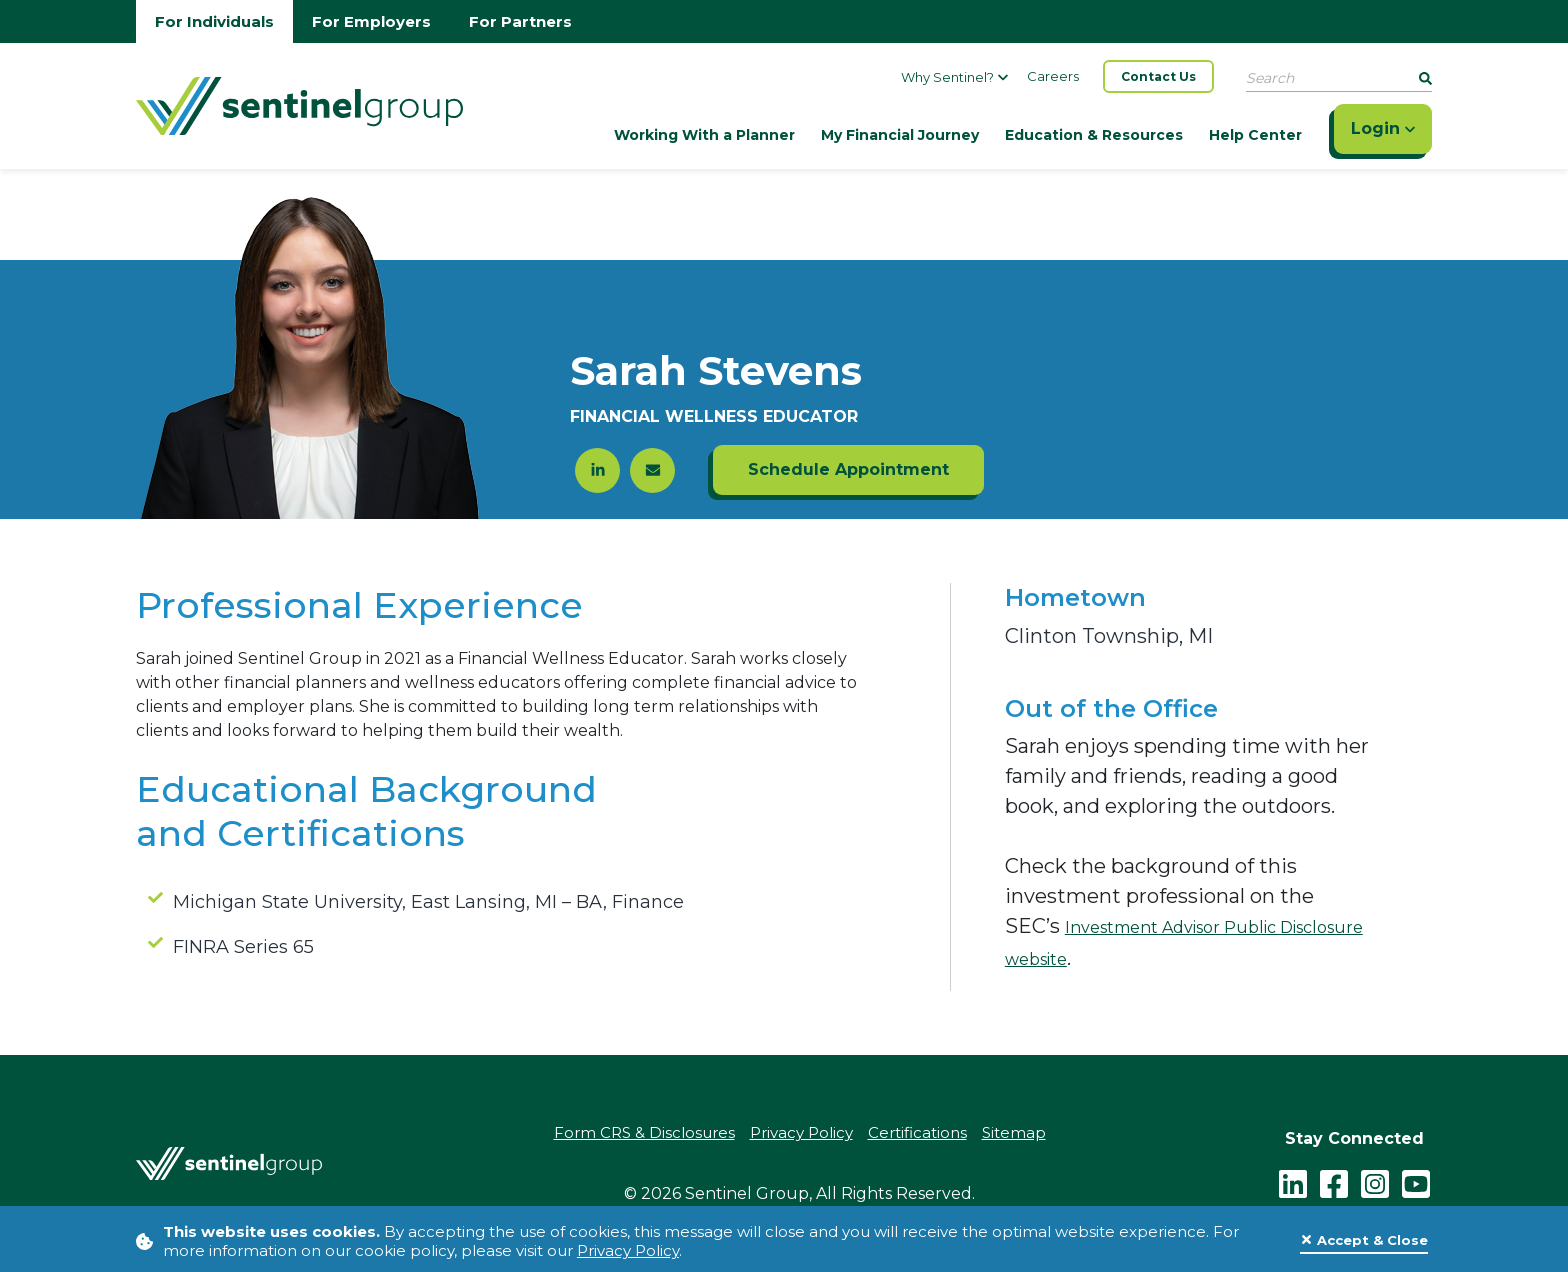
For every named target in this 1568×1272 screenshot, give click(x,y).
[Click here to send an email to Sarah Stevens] (652, 470)
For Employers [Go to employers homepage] (371, 21)
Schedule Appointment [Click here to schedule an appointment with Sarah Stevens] (848, 469)
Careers (1053, 76)
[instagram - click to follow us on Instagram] (1375, 1182)
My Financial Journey (900, 135)
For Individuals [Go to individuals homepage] (214, 21)
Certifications (917, 1132)
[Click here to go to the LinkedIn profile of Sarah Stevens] (597, 470)
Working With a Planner (704, 135)
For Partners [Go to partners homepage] (520, 21)
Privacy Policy (628, 1250)
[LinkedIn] (1293, 1182)
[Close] (1364, 1241)
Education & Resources (1094, 135)
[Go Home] (299, 104)
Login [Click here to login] (1383, 128)
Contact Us (1158, 76)
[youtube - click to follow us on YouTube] (1416, 1182)
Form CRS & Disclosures (644, 1132)
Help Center (1255, 135)
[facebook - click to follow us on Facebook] (1334, 1182)
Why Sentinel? (954, 77)
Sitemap (1014, 1132)
